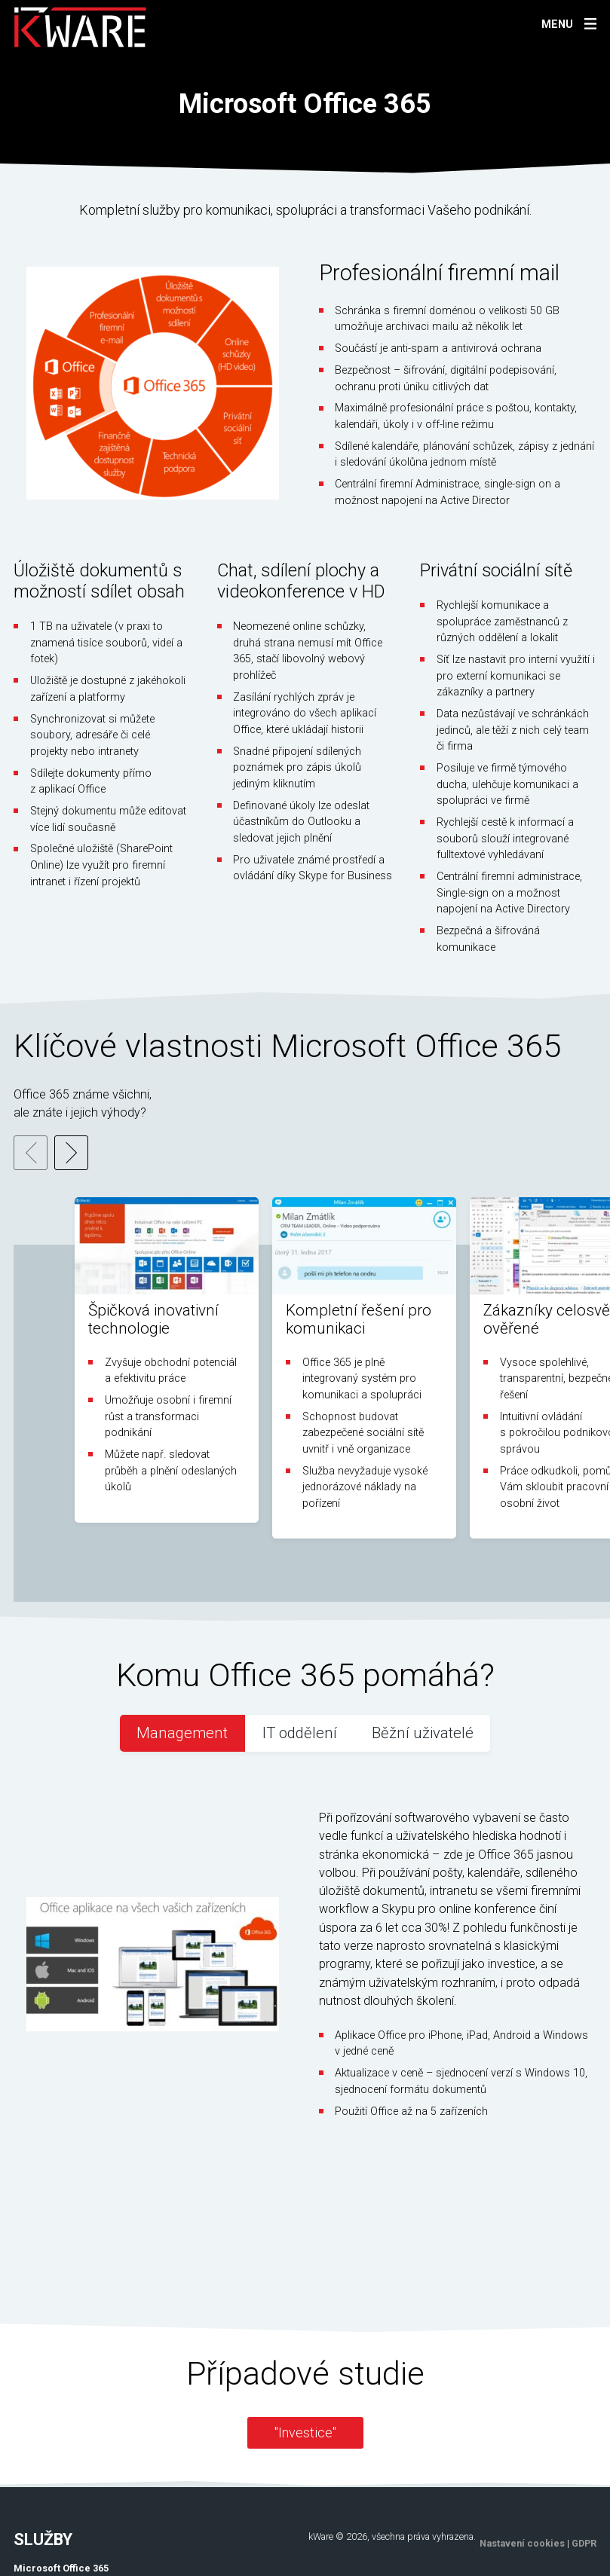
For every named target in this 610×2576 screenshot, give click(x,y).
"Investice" (305, 2293)
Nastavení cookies (522, 2403)
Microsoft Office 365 (61, 2428)
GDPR (584, 2403)
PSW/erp (34, 2444)
